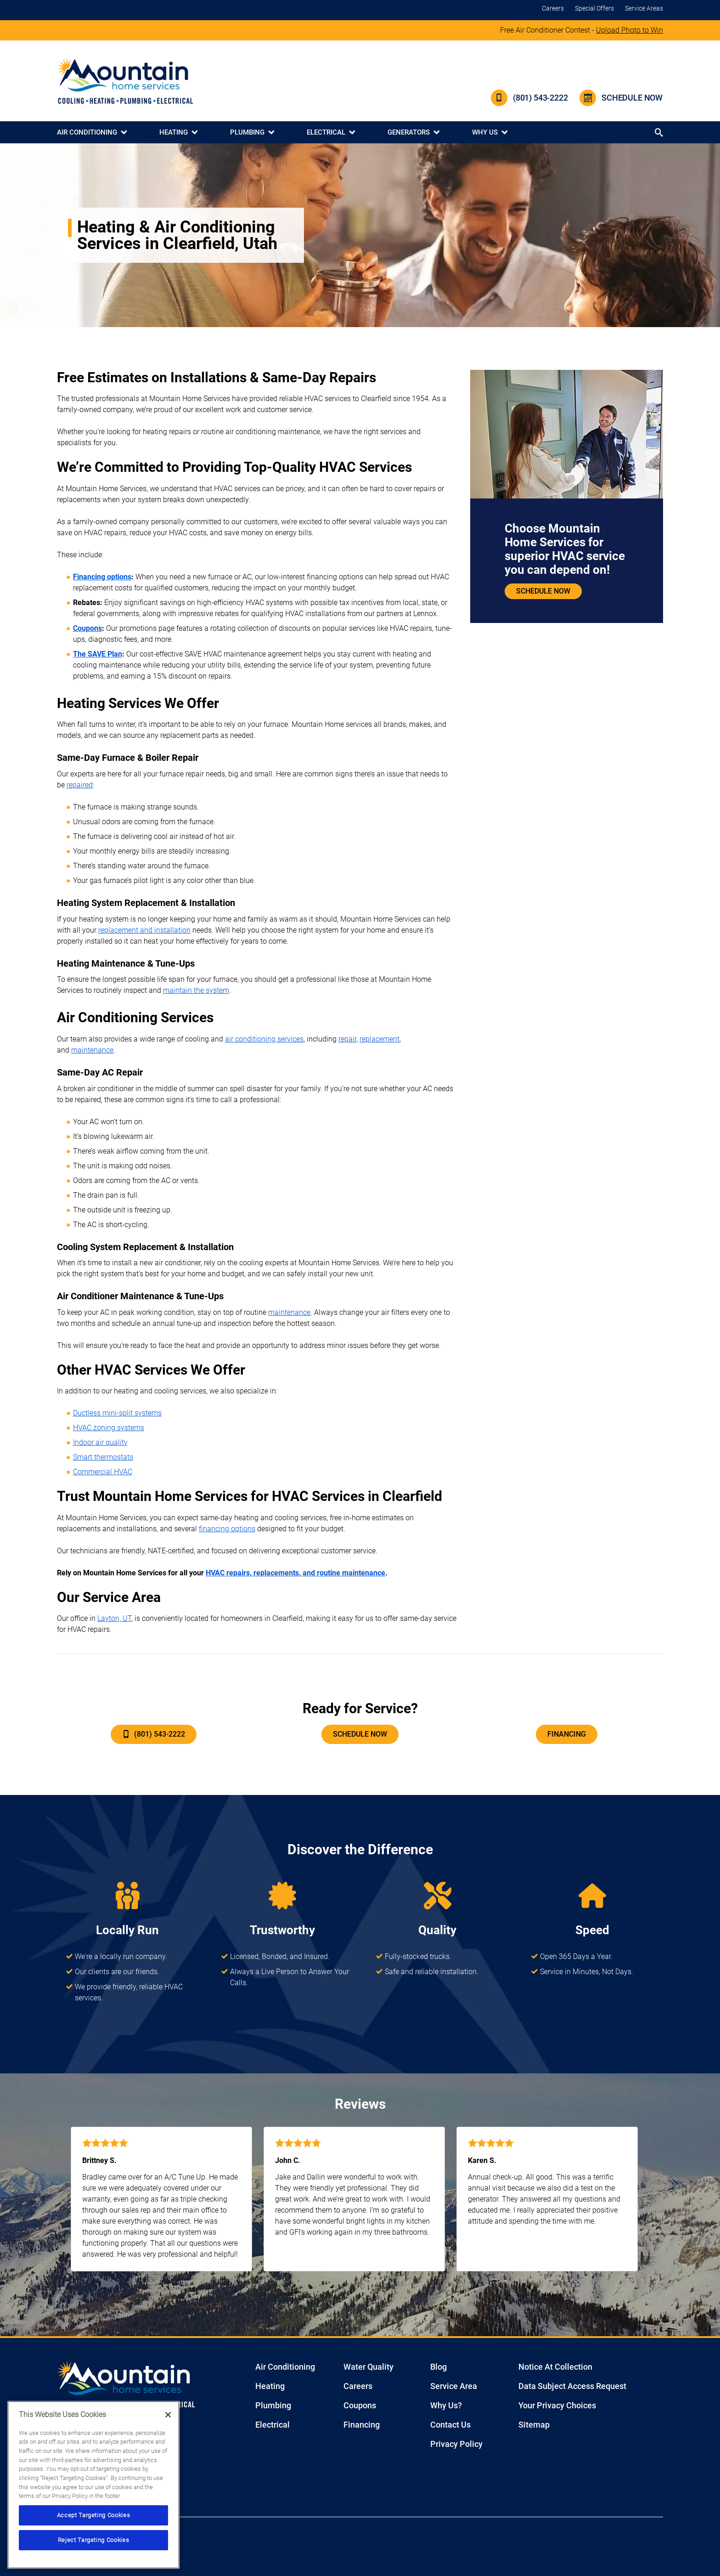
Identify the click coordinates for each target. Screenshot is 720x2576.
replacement (379, 1039)
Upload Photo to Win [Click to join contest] (629, 30)
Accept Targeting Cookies (93, 2515)
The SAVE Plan (97, 654)
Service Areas (644, 8)
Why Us (485, 132)
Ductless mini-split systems (117, 1413)
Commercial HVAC (102, 1471)
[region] (93, 2485)
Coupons (87, 628)
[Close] (168, 2415)
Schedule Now (621, 98)
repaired (80, 785)
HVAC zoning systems (108, 1427)
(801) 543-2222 (529, 98)
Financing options (102, 576)
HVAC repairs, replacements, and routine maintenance (295, 1572)
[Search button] (660, 132)
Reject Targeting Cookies (93, 2539)
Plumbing (247, 132)
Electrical (326, 132)
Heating (173, 132)
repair (347, 1039)
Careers (553, 8)
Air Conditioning (87, 132)
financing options (227, 1528)
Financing (566, 1734)
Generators (409, 132)
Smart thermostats (103, 1457)
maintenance (92, 1050)
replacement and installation (144, 930)
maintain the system (196, 990)
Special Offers (594, 8)
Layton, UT (114, 1618)
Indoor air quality (100, 1442)
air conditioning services (264, 1039)
